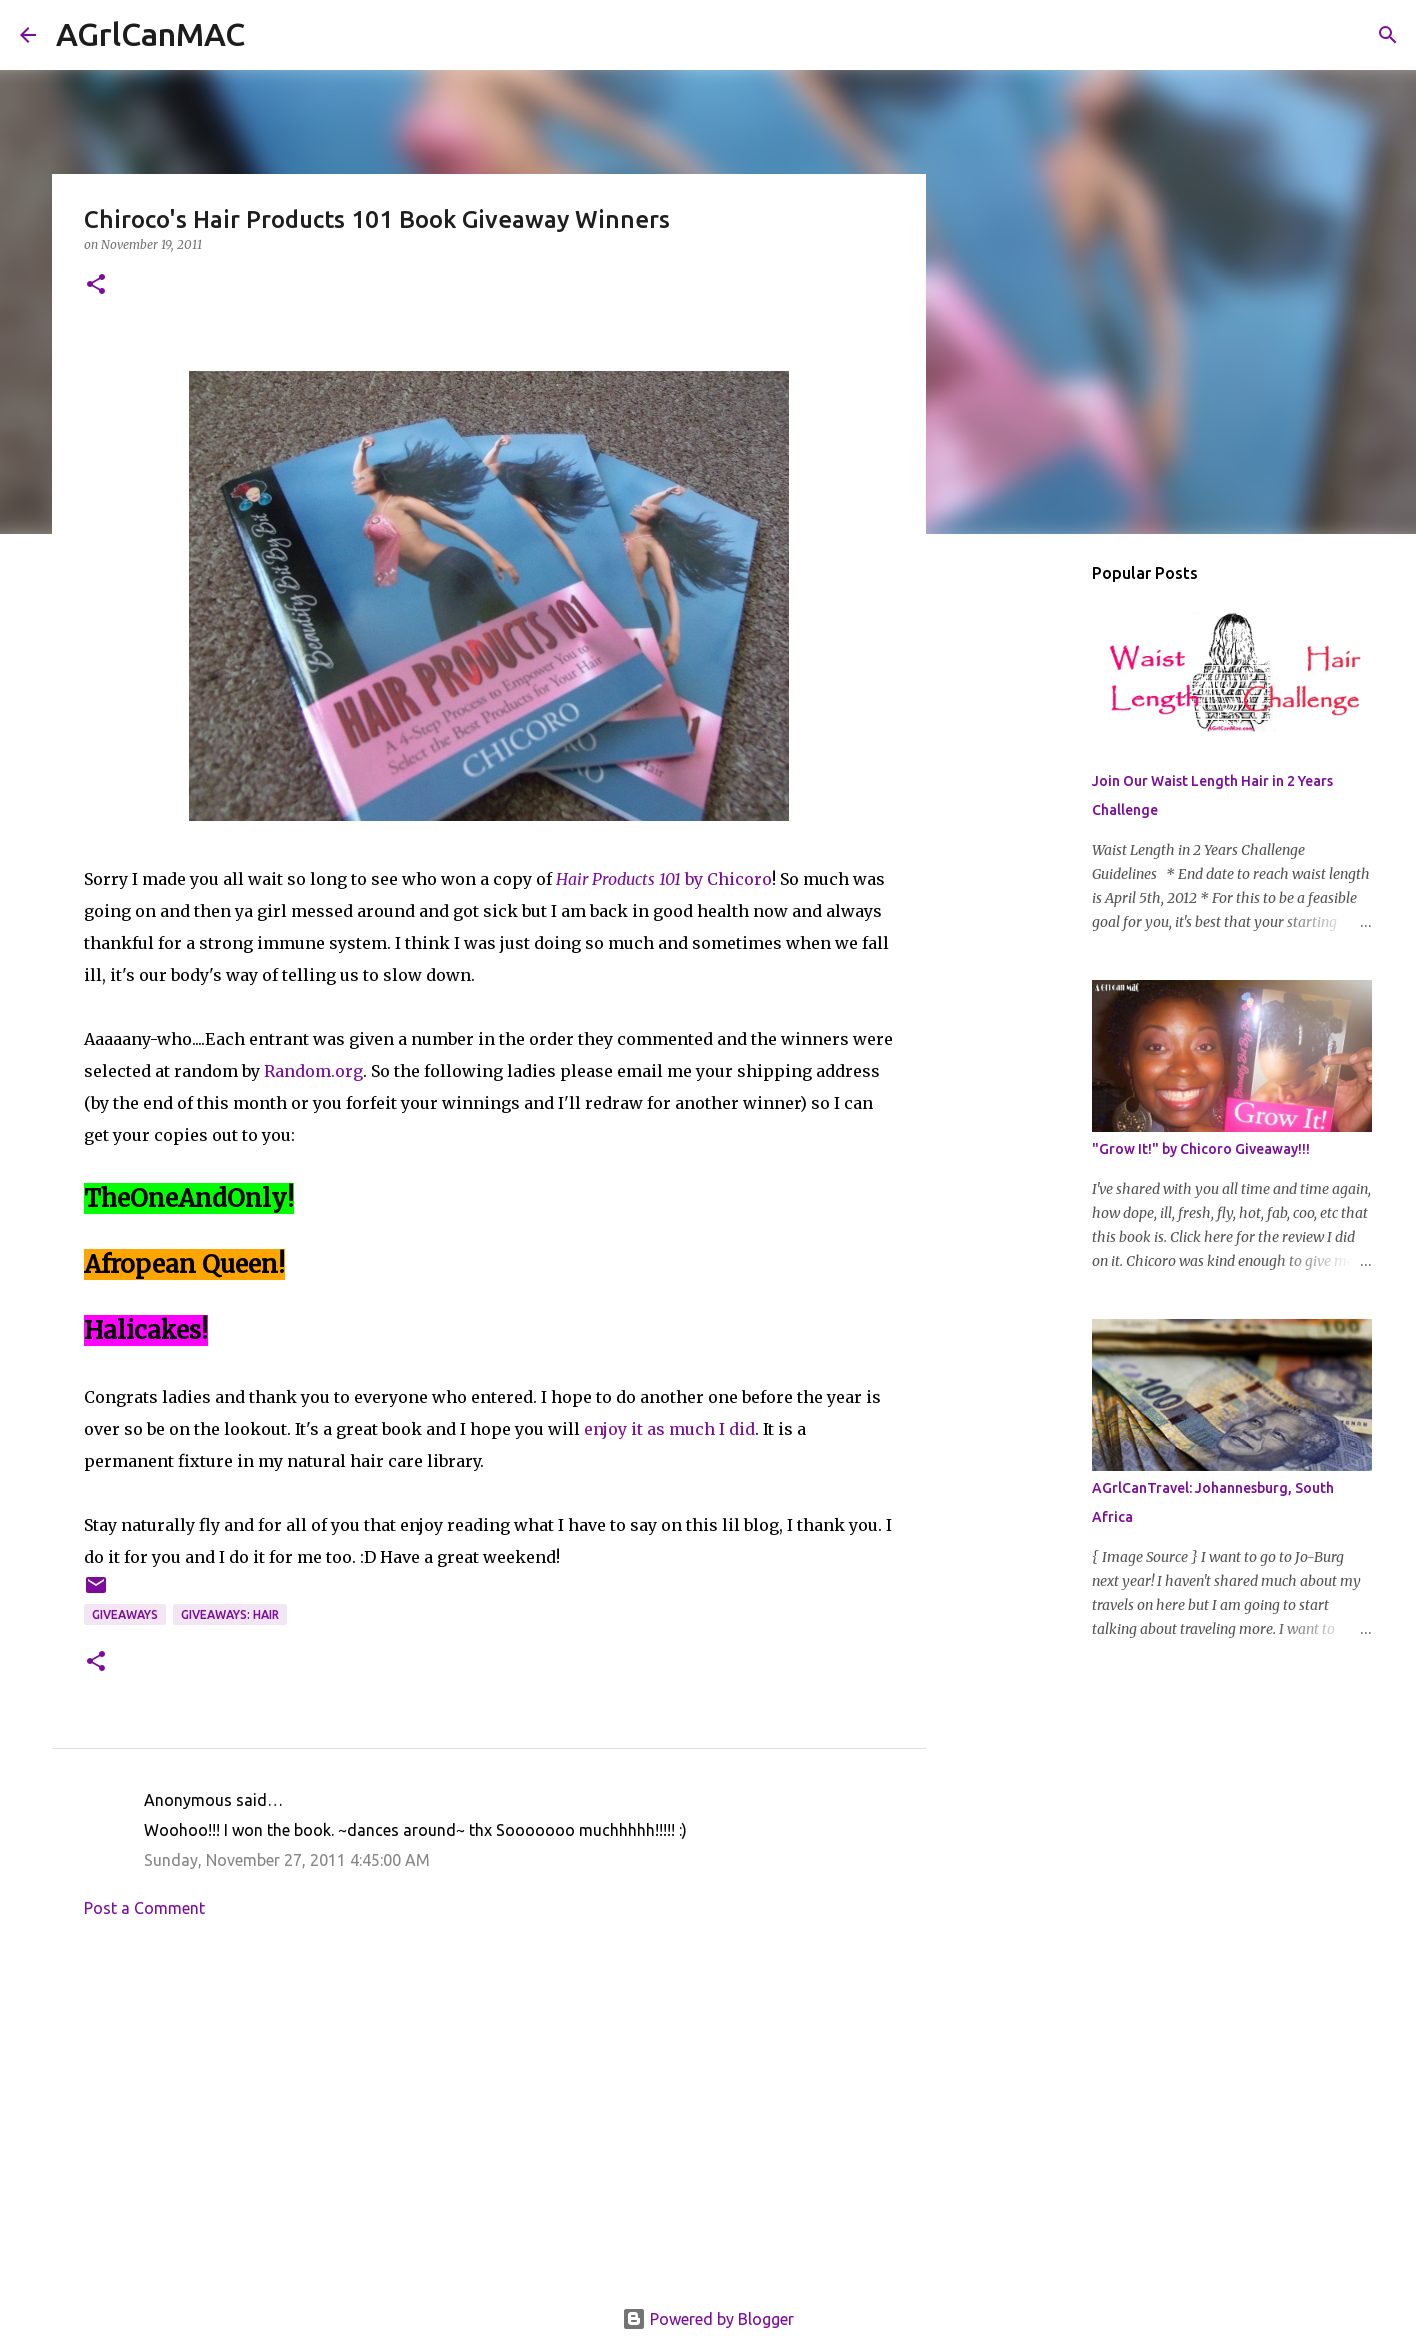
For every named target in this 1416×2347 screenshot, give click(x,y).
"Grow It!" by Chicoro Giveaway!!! (1201, 1149)
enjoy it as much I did (669, 1429)
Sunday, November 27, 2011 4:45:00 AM (287, 1860)
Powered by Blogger (708, 2319)
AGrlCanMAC (150, 34)
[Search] (273, 35)
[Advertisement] (489, 2119)
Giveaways (125, 1614)
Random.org (313, 1071)
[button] (96, 285)
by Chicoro (664, 879)
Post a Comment (144, 1908)
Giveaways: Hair (230, 1614)
